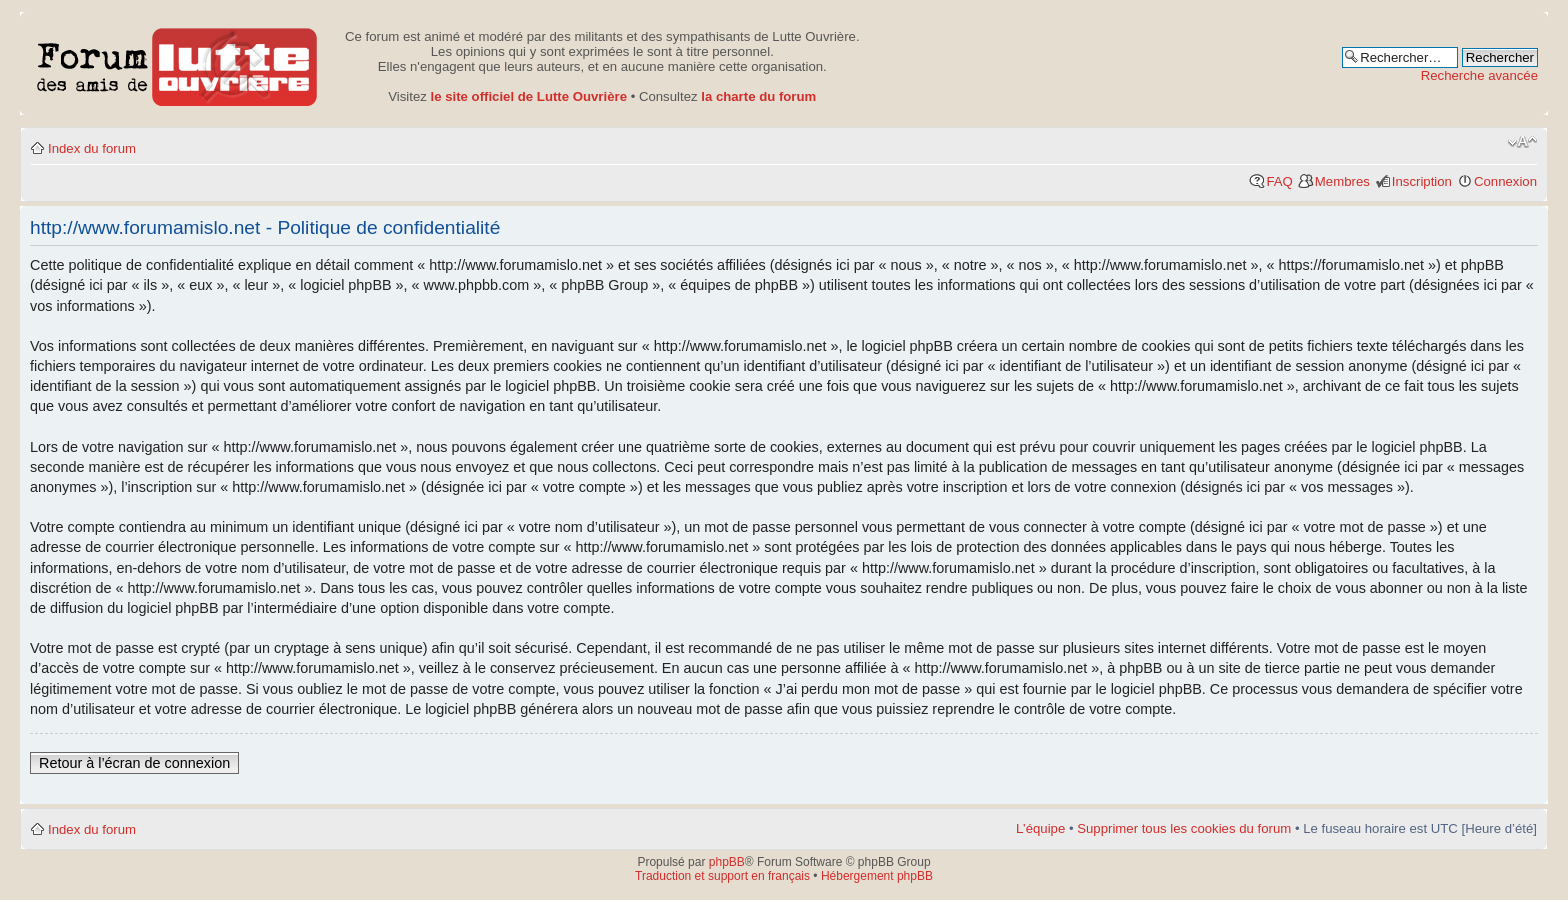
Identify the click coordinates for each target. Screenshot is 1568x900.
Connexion (1505, 181)
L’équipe (1040, 828)
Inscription (1422, 181)
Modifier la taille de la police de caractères (1522, 142)
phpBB (727, 862)
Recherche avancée (1479, 75)
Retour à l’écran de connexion (134, 763)
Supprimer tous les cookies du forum (1184, 828)
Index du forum (92, 148)
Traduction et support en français (722, 876)
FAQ (1279, 181)
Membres (1342, 181)
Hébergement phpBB (877, 876)
